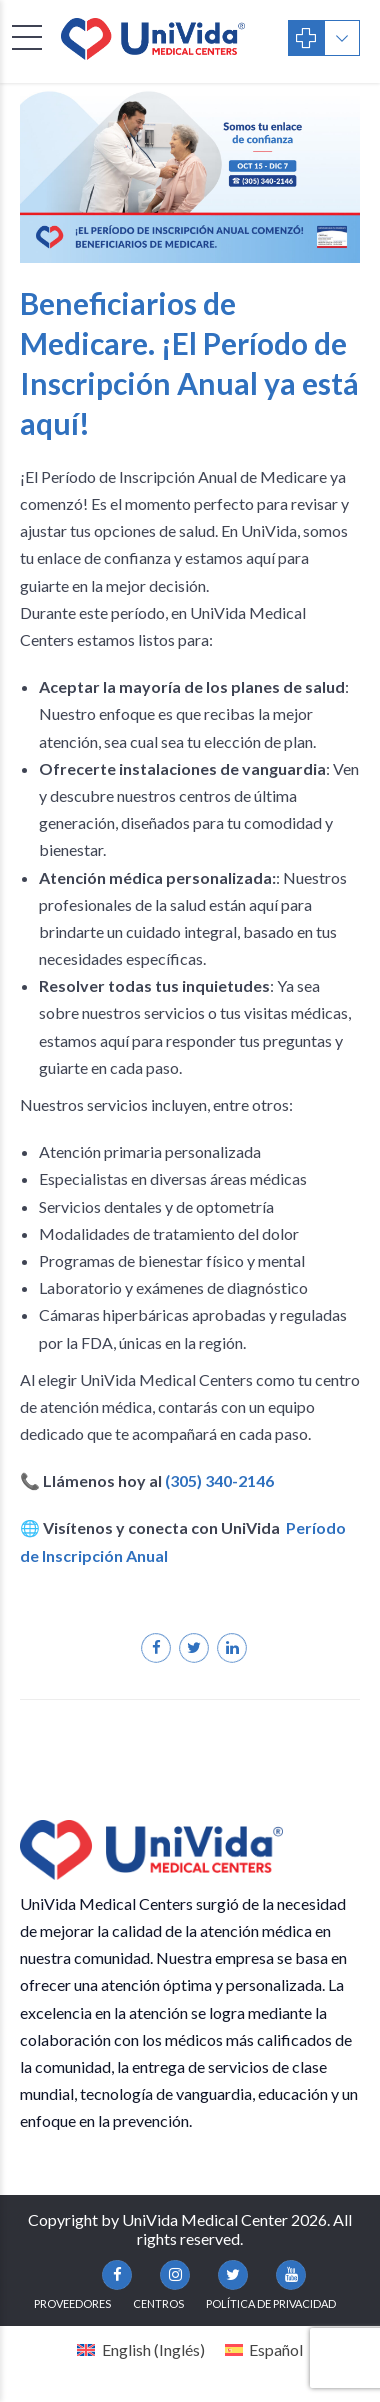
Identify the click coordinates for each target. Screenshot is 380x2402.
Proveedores (72, 2303)
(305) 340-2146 (219, 1480)
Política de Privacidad (271, 2303)
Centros (158, 2303)
